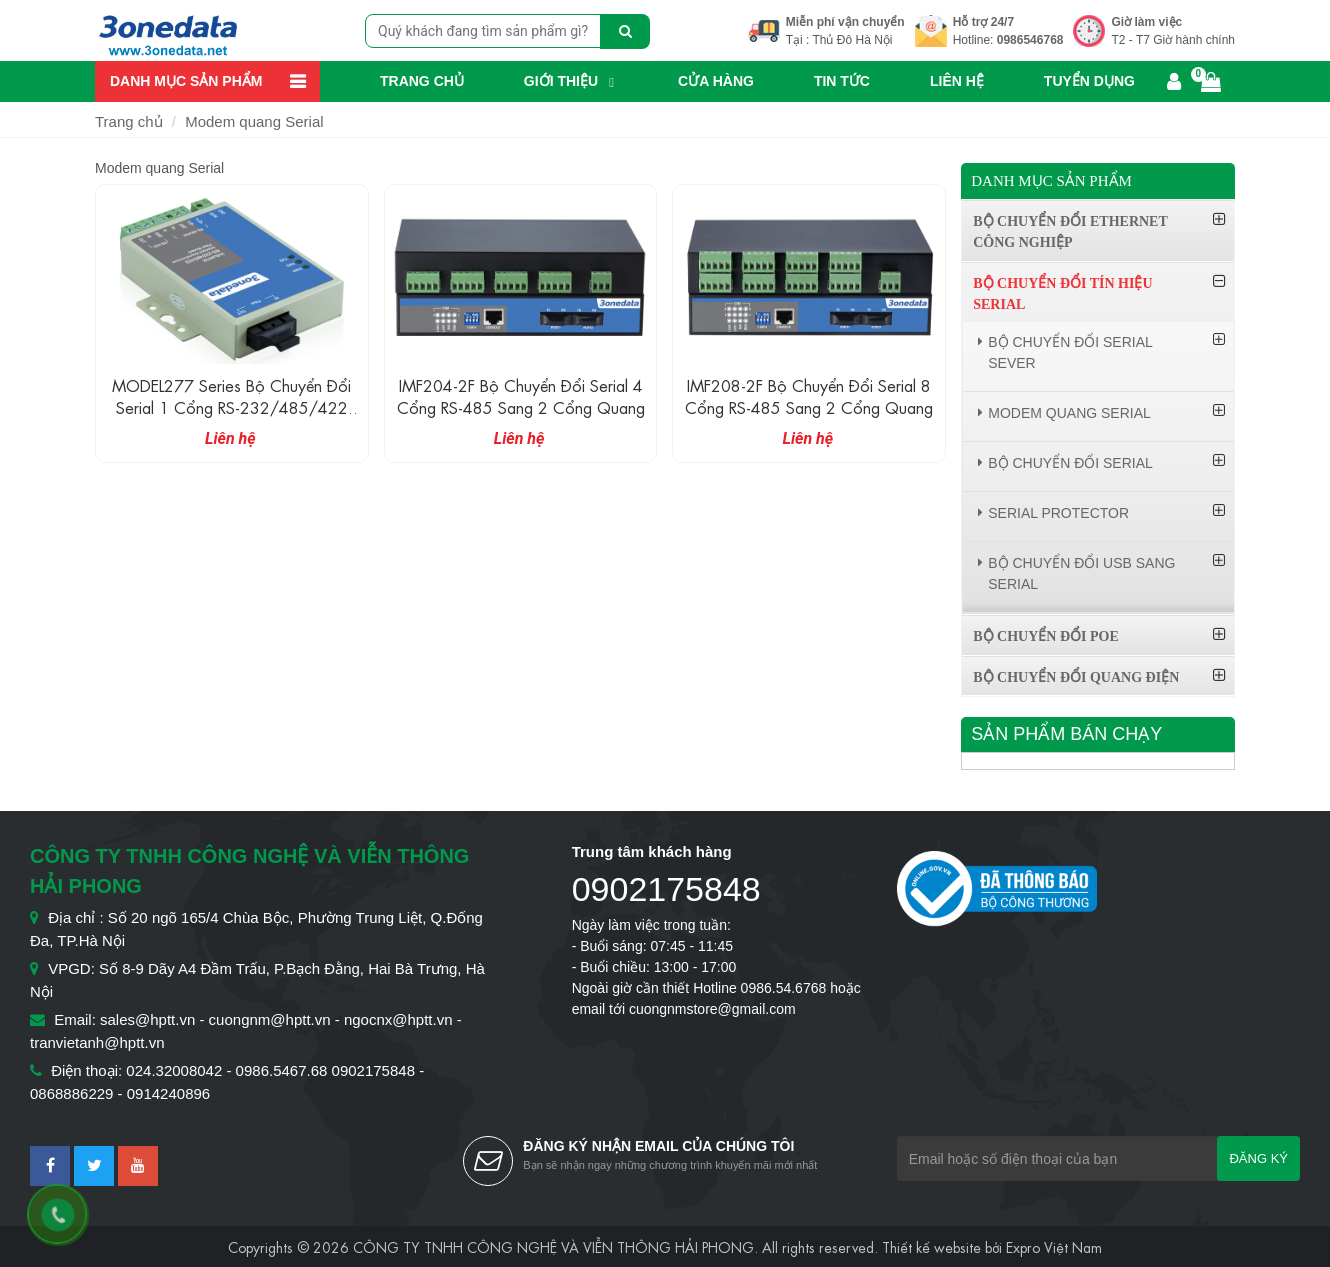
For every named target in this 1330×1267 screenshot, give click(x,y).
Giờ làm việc (1146, 22)
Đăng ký (1258, 1158)
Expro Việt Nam (1054, 1246)
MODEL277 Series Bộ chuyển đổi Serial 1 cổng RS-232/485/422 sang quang (231, 406)
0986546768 (1030, 40)
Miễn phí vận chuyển (845, 22)
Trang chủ (422, 81)
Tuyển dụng (1089, 81)
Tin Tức (842, 81)
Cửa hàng (716, 81)
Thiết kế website (931, 1246)
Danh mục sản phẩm (186, 81)
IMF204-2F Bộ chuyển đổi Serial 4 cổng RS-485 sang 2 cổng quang (521, 395)
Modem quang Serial (254, 121)
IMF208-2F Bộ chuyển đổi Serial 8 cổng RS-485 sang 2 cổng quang (809, 395)
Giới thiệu (561, 81)
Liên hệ (957, 81)
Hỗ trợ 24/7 (983, 22)
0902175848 (666, 889)
